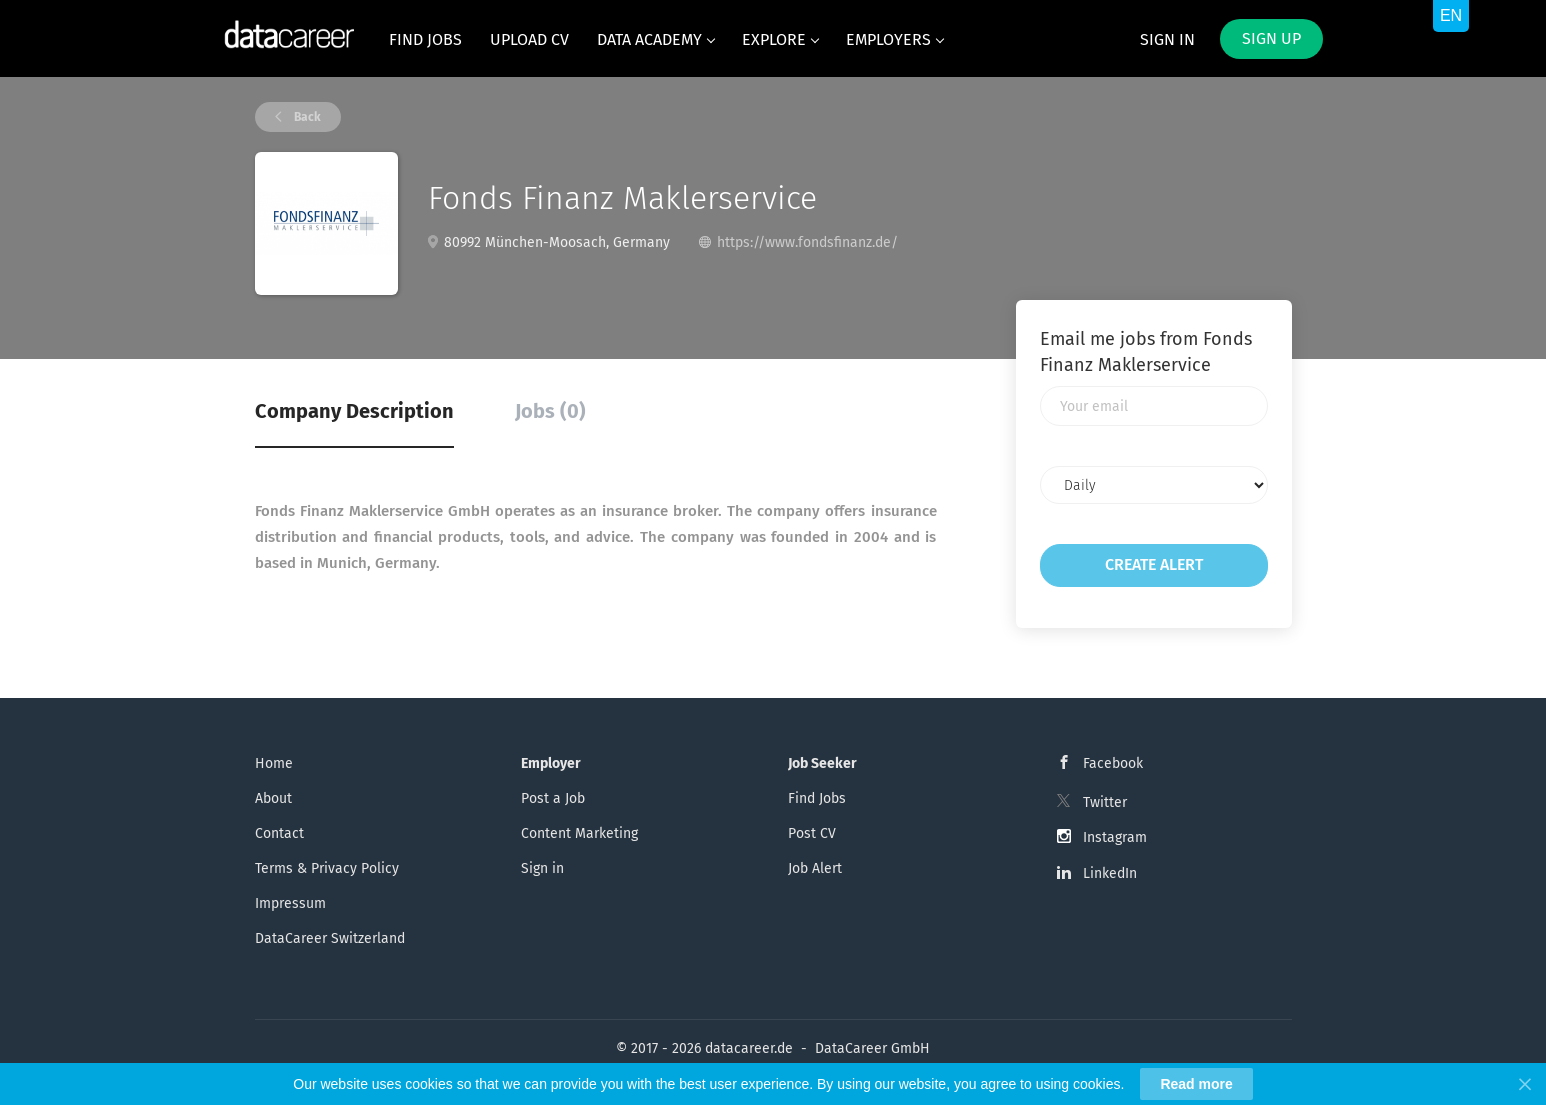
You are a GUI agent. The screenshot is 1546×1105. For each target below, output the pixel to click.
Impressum (290, 903)
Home (274, 763)
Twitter (1105, 802)
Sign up (1271, 38)
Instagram (1115, 837)
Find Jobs (817, 798)
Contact (279, 833)
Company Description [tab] (354, 411)
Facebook (1113, 763)
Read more (1196, 1084)
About (273, 798)
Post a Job (553, 798)
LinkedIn (1110, 873)
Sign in (1167, 39)
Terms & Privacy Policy (327, 868)
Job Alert (815, 868)
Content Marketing (579, 833)
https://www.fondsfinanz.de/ (807, 242)
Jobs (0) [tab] (550, 411)
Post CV (812, 833)
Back (306, 117)
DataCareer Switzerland (330, 938)
